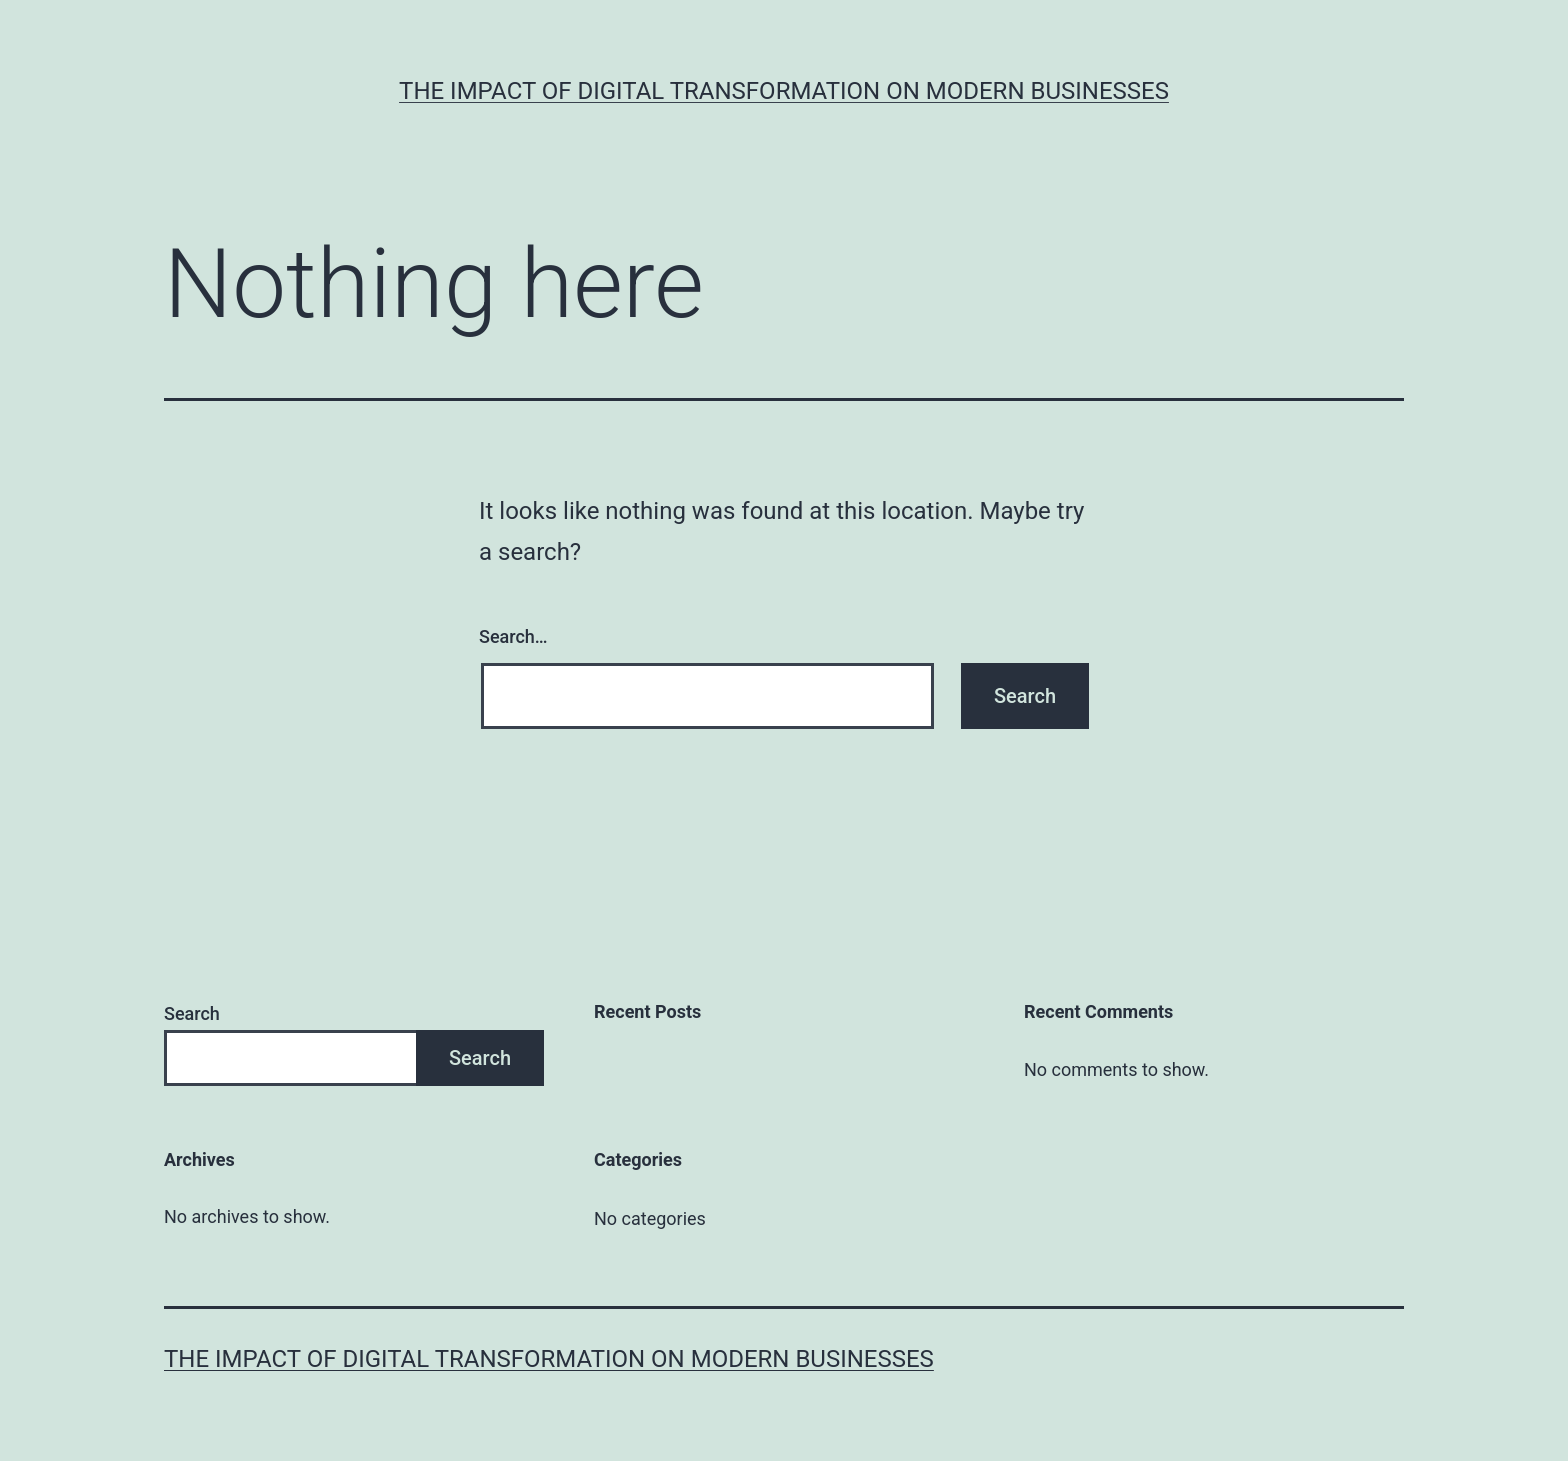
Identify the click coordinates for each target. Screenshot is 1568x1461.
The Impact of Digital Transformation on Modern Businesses (784, 91)
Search (192, 1013)
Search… (513, 636)
